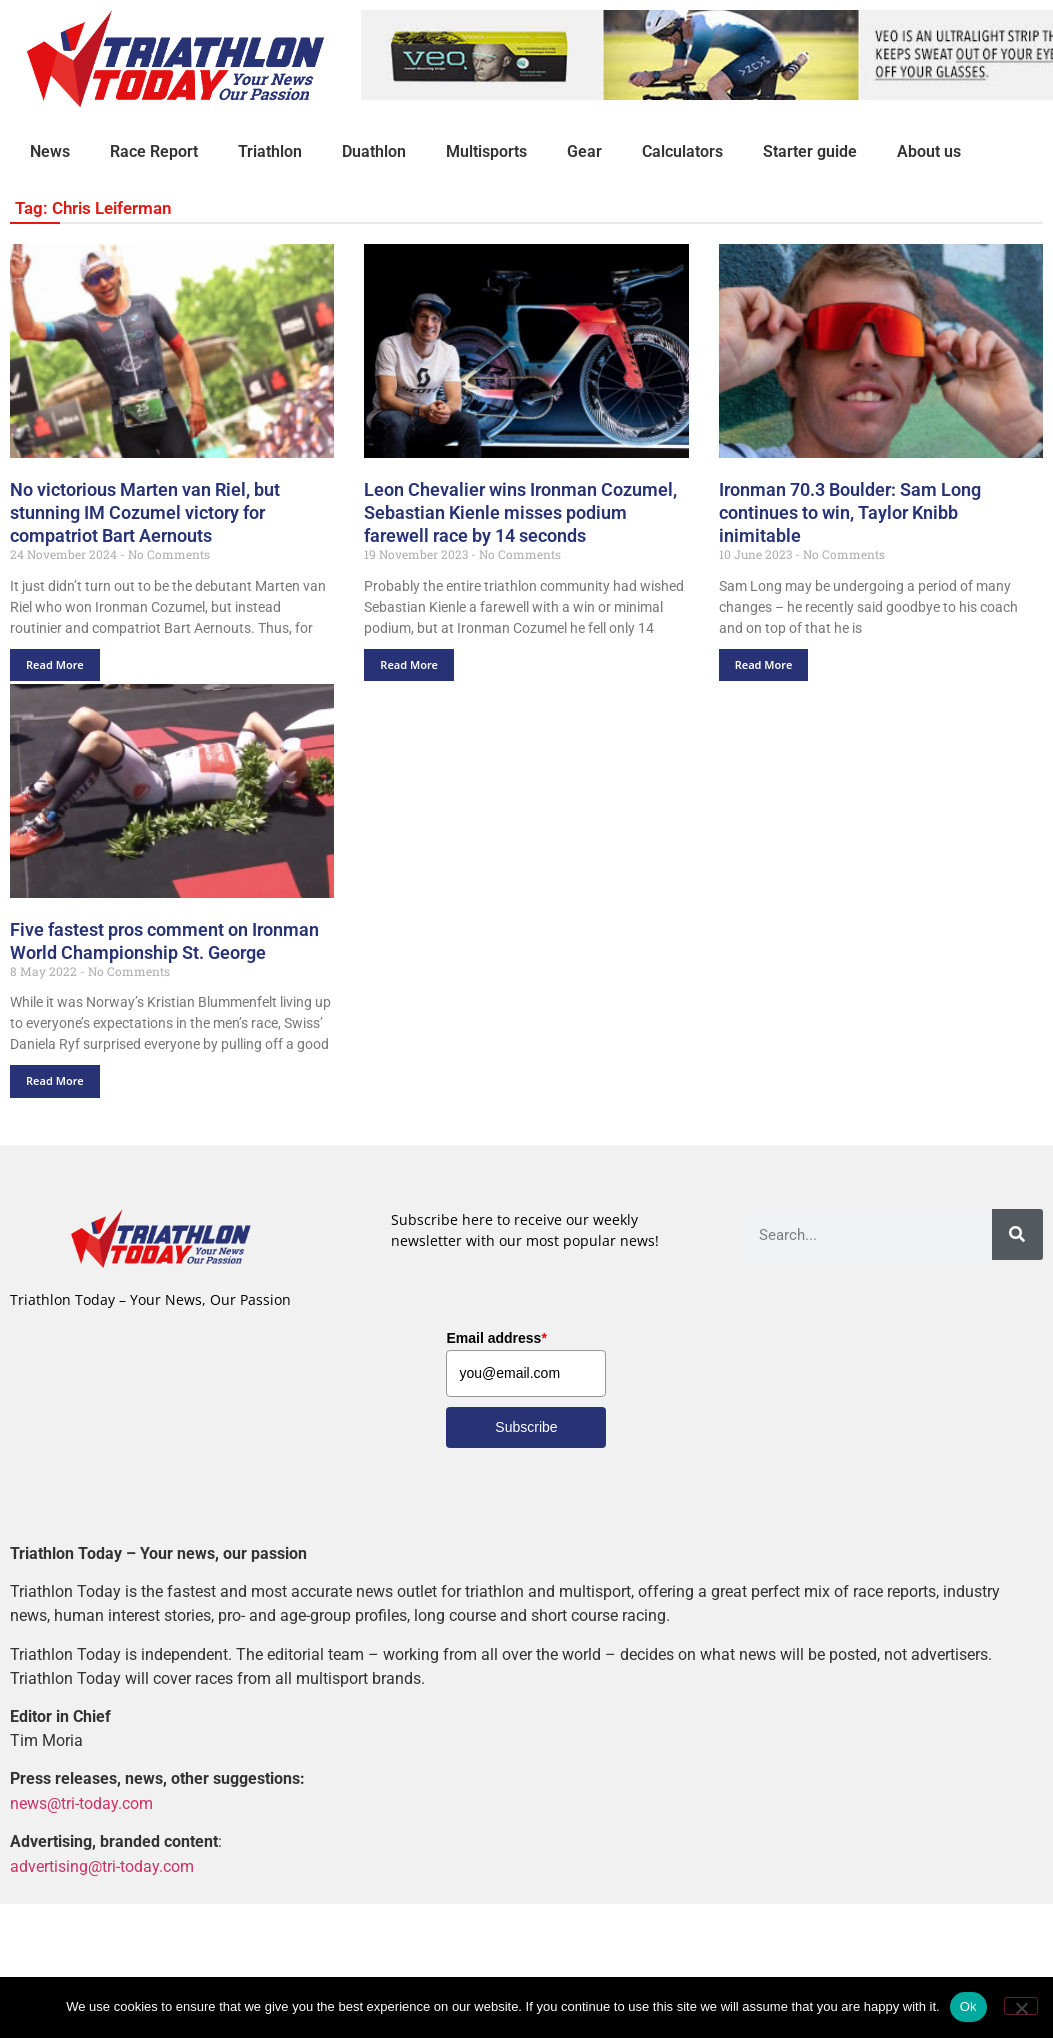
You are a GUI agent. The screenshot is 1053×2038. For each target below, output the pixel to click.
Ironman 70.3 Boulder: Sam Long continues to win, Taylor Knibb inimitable (850, 512)
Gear (584, 151)
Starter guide (810, 151)
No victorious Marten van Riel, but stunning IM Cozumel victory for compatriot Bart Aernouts (145, 512)
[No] (1021, 2006)
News (50, 151)
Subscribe (526, 1427)
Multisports (486, 151)
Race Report (154, 151)
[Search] (1017, 1234)
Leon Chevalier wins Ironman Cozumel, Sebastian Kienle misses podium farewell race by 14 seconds (520, 512)
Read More (55, 664)
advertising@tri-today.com (102, 1866)
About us (929, 151)
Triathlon (270, 151)
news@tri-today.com (81, 1803)
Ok (968, 2006)
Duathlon (374, 151)
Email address (496, 1338)
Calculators (682, 151)
